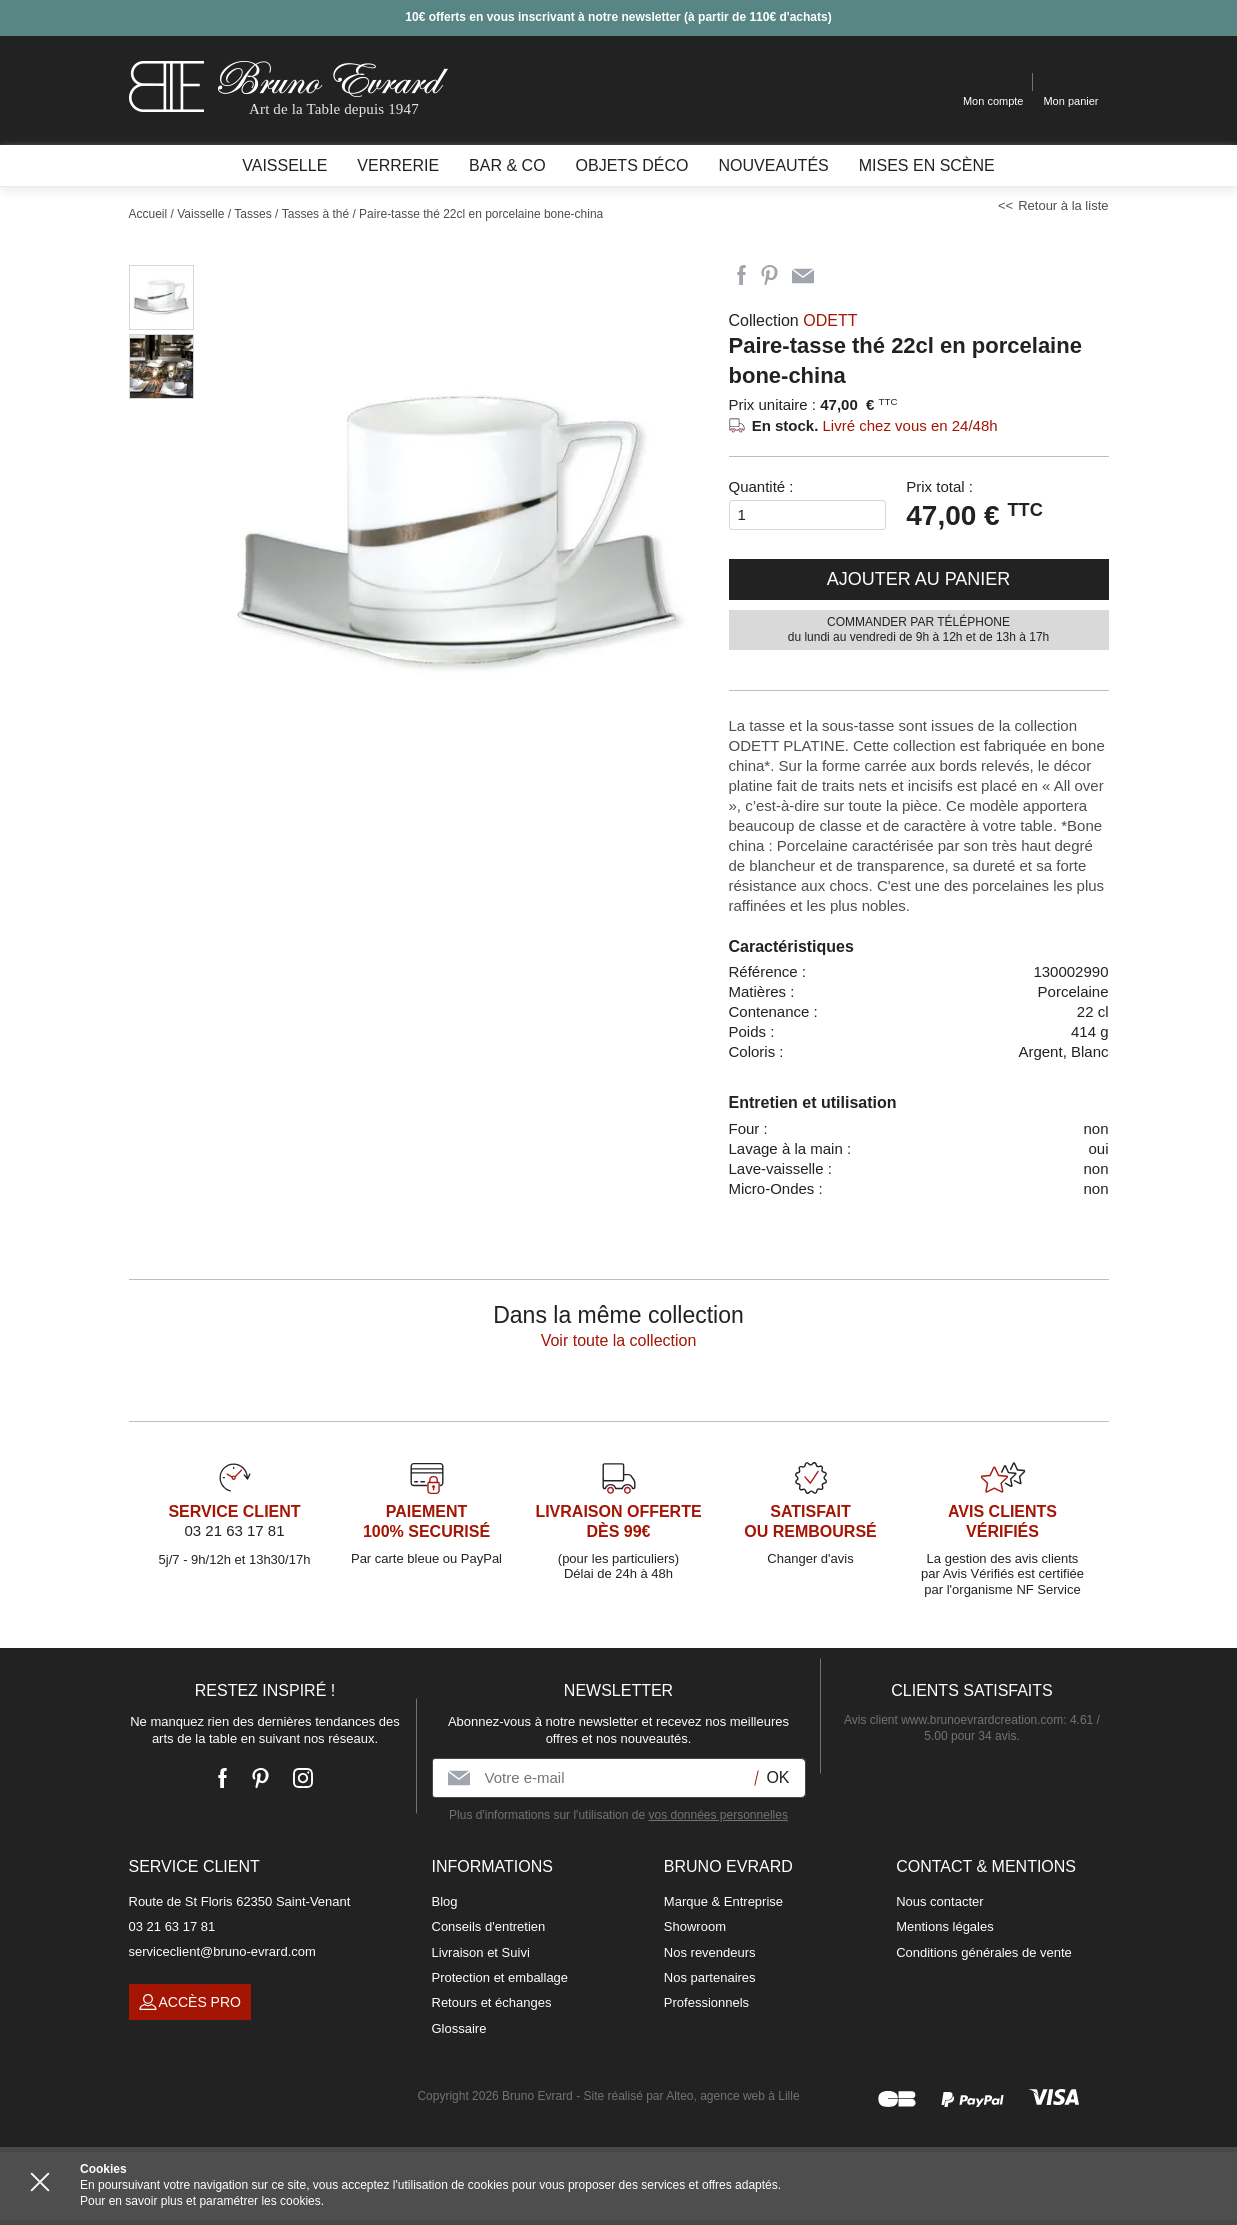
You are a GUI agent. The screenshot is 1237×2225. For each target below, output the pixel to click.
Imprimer (839, 276)
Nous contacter (939, 1901)
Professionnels (706, 2002)
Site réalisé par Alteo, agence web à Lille (691, 2096)
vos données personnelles (717, 1815)
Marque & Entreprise (723, 1901)
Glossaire (459, 2028)
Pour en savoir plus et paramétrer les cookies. (202, 2201)
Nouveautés (773, 165)
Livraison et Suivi (481, 1952)
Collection (793, 320)
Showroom (695, 1926)
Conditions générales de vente (984, 1952)
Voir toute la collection (619, 1340)
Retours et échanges (492, 2002)
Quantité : (761, 486)
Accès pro (190, 2001)
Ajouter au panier (919, 579)
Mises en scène (927, 165)
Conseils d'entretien (489, 1926)
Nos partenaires (710, 1977)
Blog (445, 1901)
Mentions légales (945, 1926)
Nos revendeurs (710, 1952)
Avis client (953, 1720)
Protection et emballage (500, 1977)
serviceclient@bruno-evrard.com (222, 1951)
